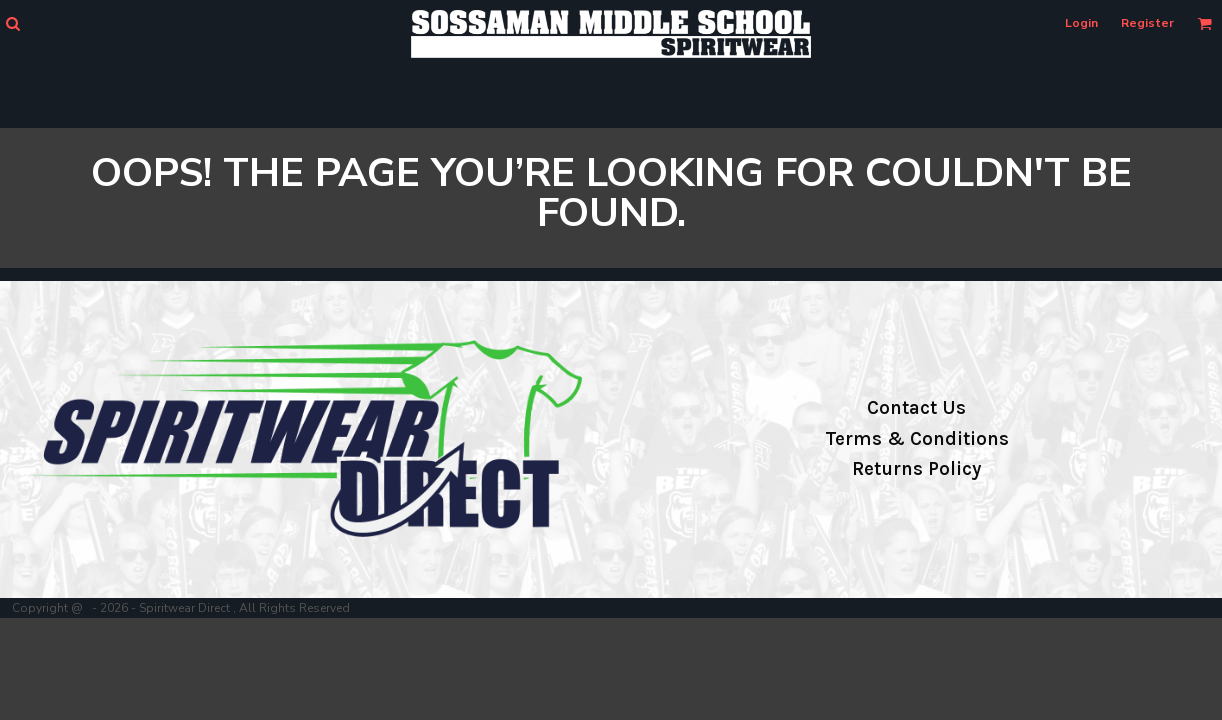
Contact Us (916, 408)
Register (1147, 23)
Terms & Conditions (917, 439)
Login (1081, 23)
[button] (12, 23)
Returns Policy (916, 469)
